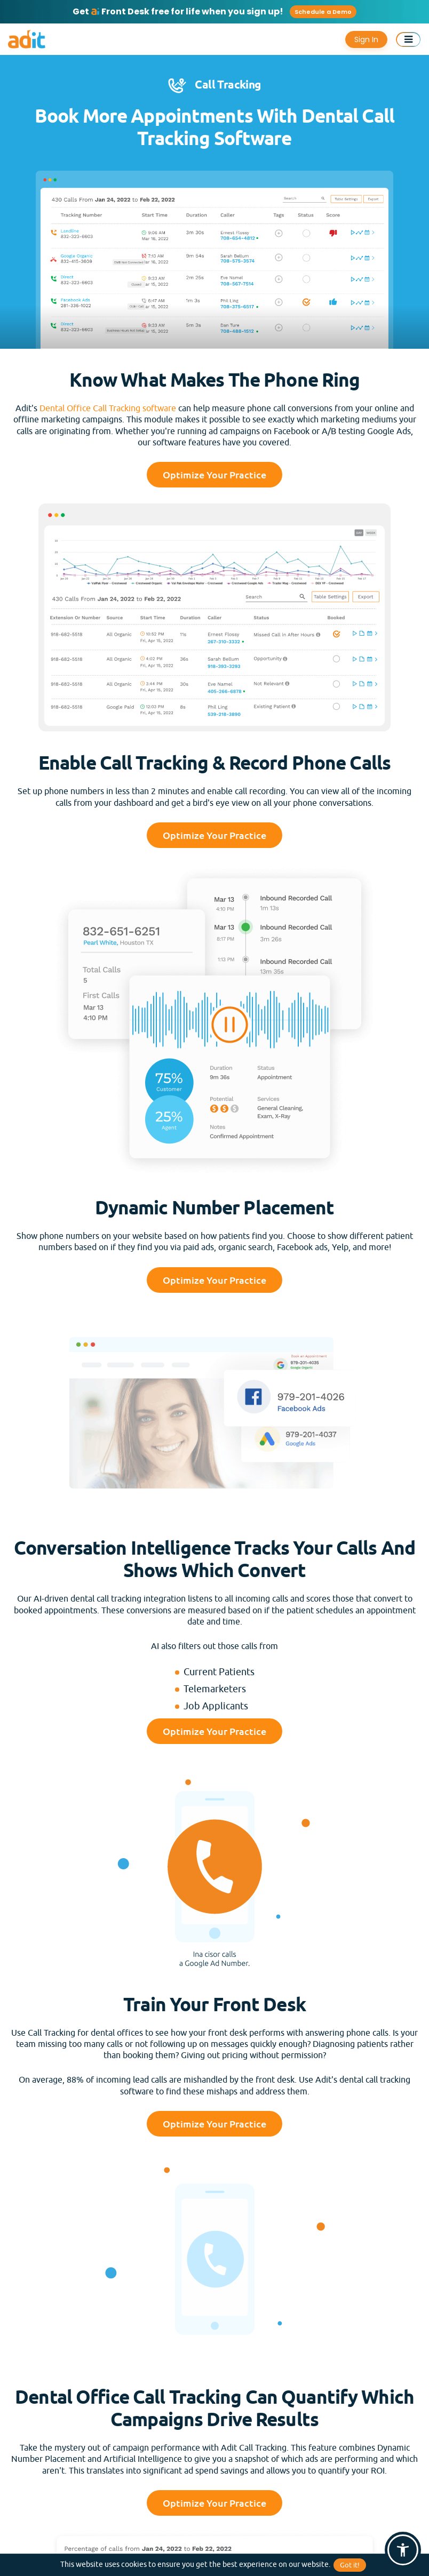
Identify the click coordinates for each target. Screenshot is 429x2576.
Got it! (350, 2565)
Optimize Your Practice (214, 474)
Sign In (366, 39)
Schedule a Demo (323, 11)
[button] (402, 2549)
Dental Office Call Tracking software (107, 408)
